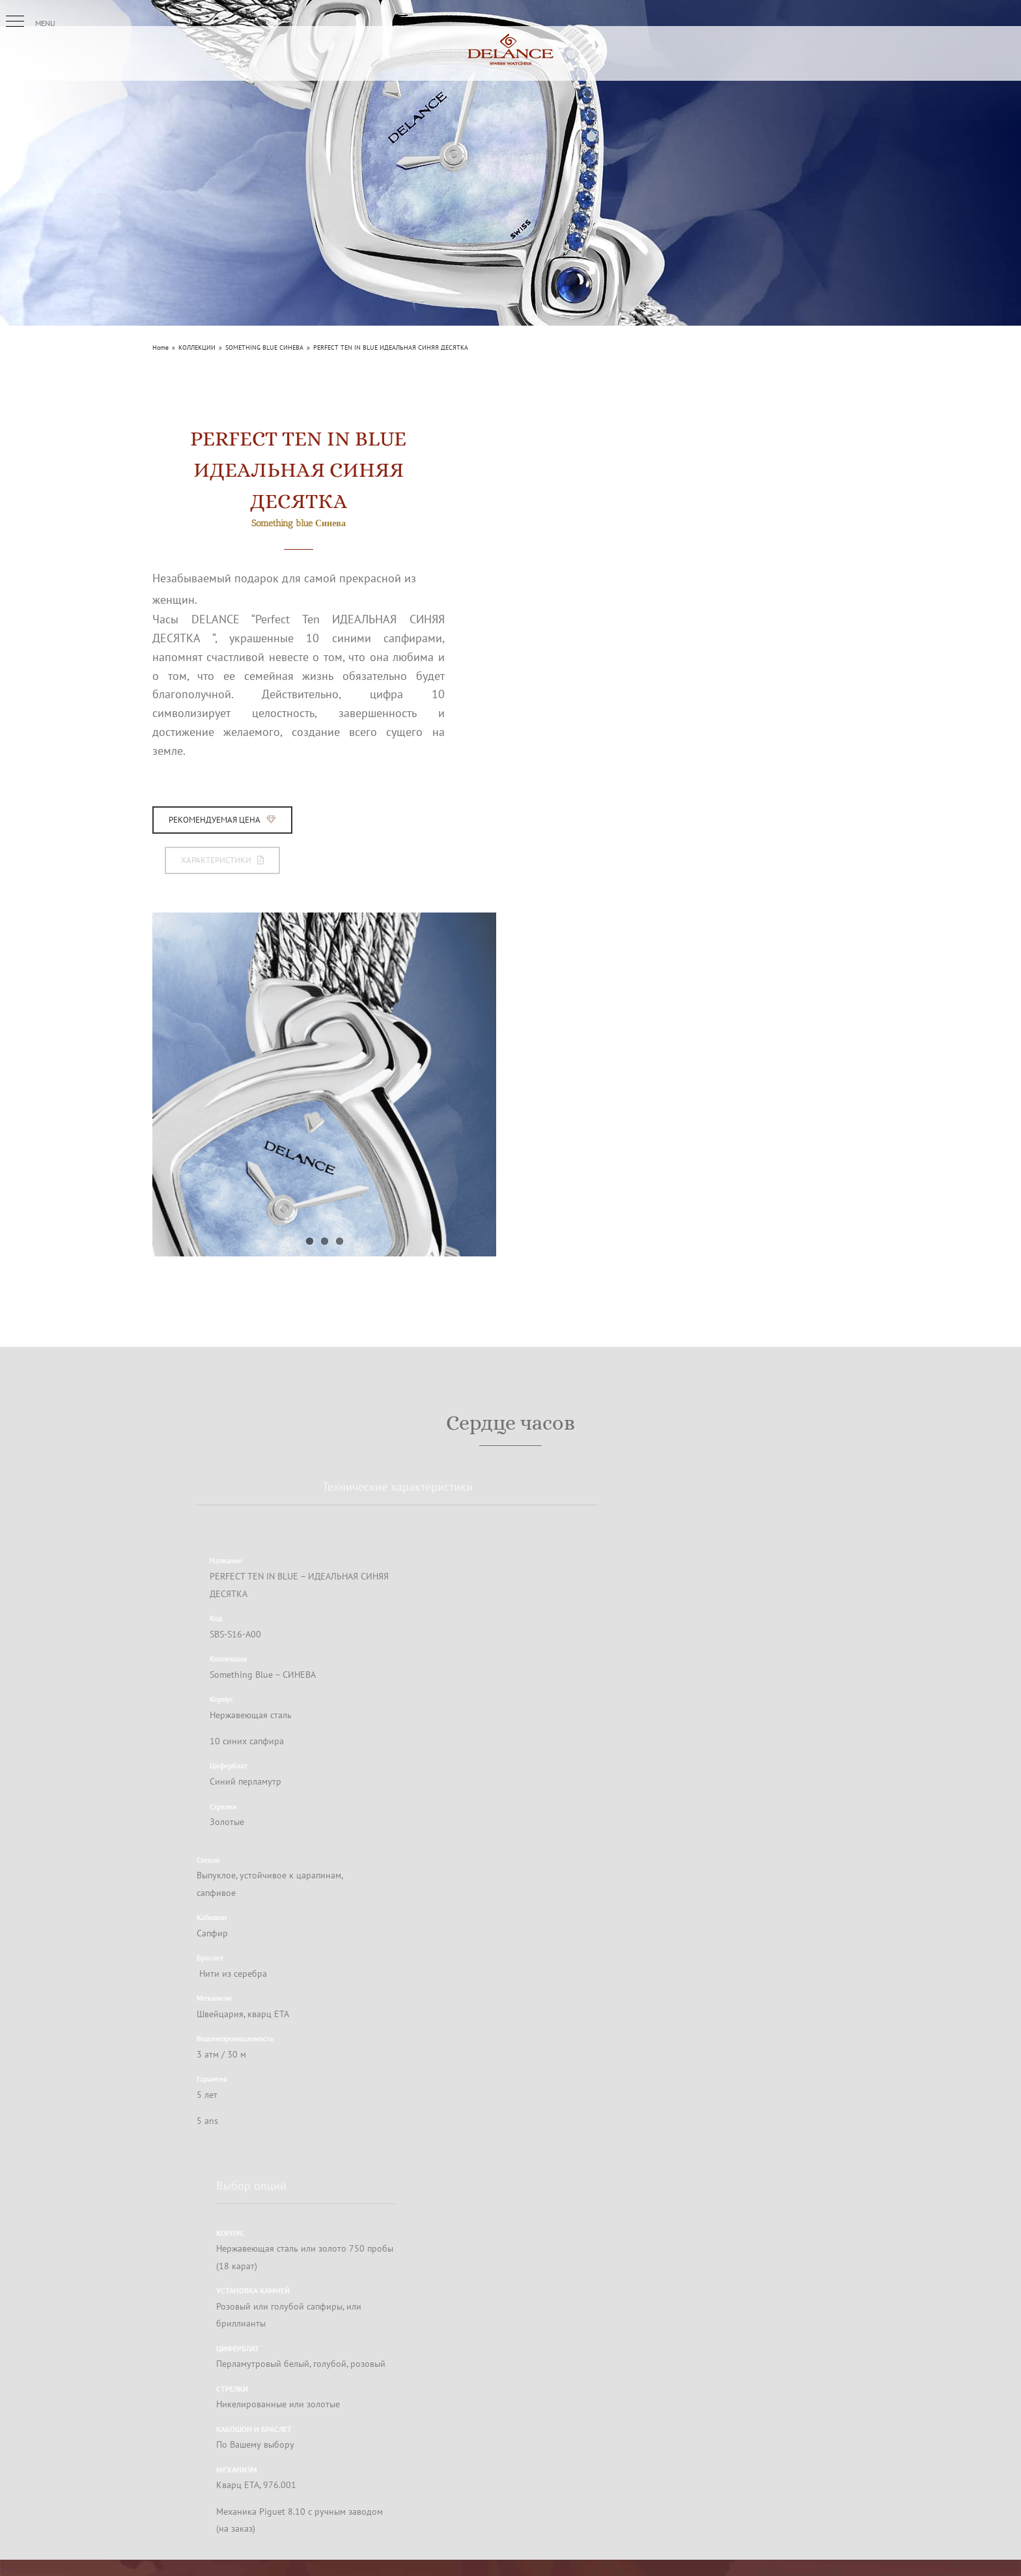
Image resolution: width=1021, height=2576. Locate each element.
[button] (15, 21)
